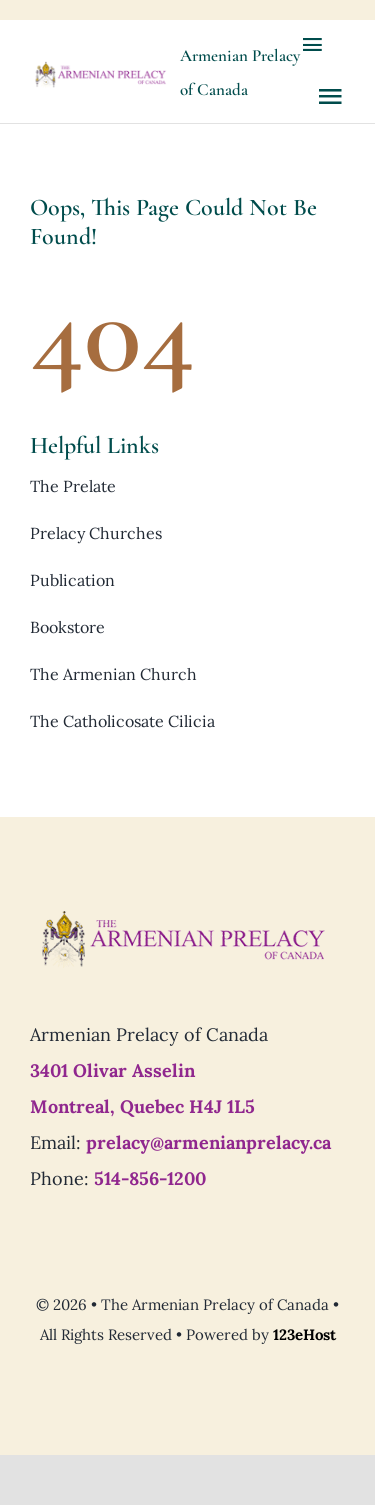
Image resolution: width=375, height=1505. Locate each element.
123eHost (304, 1334)
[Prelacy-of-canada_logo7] (182, 916)
